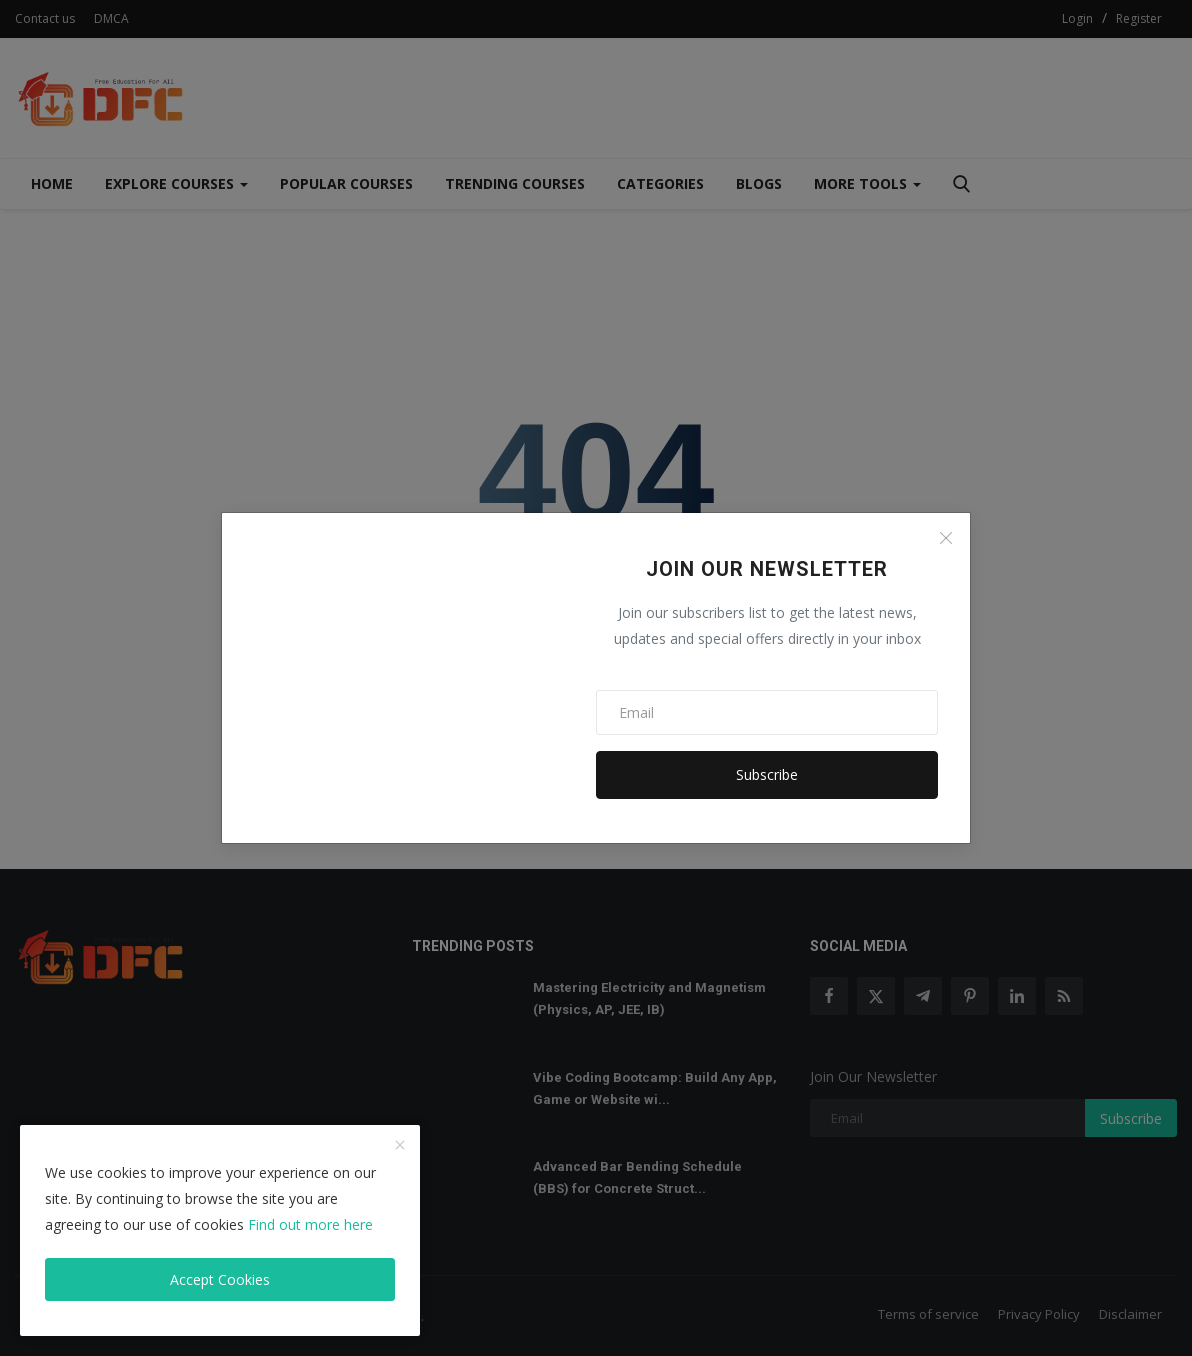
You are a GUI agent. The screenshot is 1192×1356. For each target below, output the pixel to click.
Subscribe (767, 774)
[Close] (946, 538)
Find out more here (310, 1224)
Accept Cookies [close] (220, 1279)
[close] (400, 1146)
